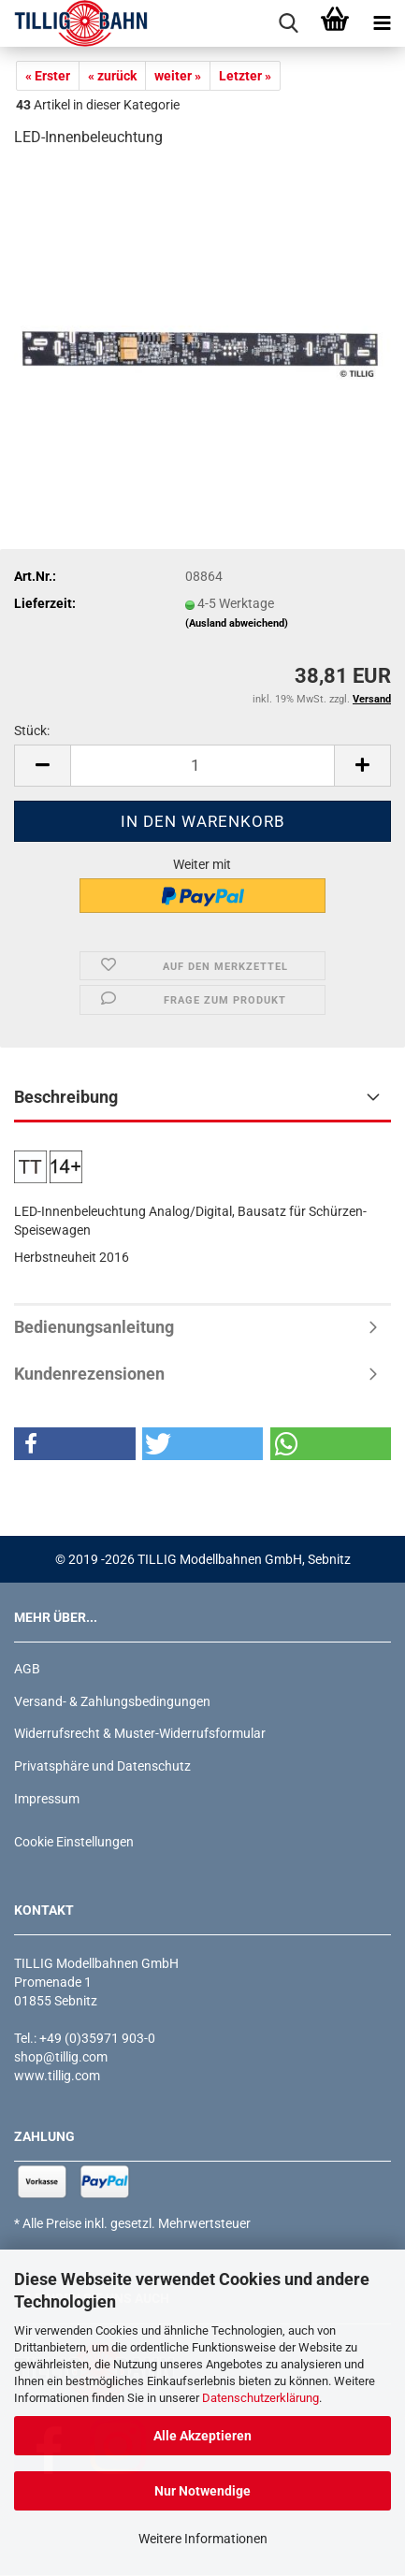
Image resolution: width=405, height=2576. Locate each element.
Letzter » (245, 75)
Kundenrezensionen (89, 1373)
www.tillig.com (57, 2075)
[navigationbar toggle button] (381, 23)
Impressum (47, 1798)
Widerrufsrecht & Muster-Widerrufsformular (140, 1733)
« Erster (47, 75)
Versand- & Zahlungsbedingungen (112, 1701)
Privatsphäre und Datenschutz (102, 1765)
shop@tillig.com (61, 2056)
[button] (42, 766)
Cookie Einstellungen (74, 1841)
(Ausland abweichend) (236, 623)
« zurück (112, 75)
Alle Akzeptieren (202, 2435)
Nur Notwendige (202, 2490)
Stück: (32, 730)
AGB (27, 1668)
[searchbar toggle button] (288, 23)
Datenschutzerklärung (260, 2398)
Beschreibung (66, 1097)
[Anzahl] (202, 766)
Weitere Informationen (203, 2538)
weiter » (177, 75)
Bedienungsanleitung (94, 1327)
